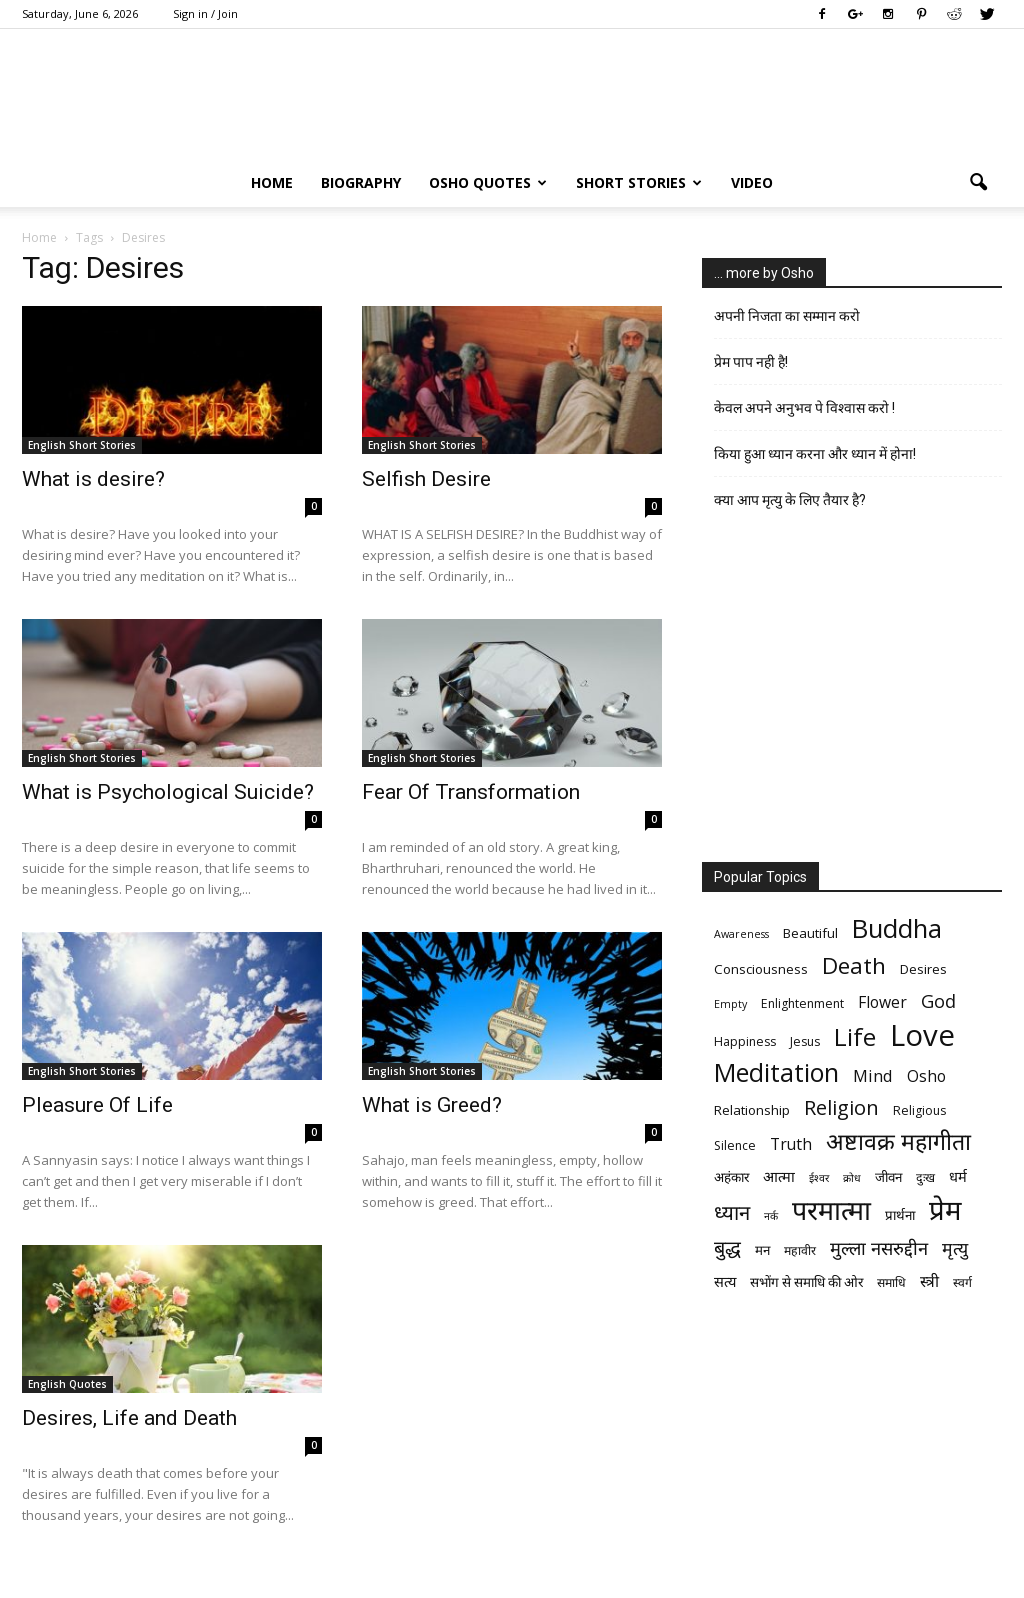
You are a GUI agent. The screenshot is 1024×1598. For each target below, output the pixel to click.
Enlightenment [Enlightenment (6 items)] (802, 1003)
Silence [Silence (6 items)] (735, 1145)
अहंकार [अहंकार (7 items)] (731, 1177)
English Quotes (67, 1384)
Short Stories (639, 182)
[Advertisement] (852, 693)
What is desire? (93, 479)
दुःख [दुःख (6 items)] (925, 1177)
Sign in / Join (205, 13)
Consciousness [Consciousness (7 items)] (761, 969)
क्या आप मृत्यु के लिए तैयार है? (790, 500)
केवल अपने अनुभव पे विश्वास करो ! (804, 408)
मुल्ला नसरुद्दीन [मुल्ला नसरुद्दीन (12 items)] (879, 1247)
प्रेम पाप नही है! (751, 362)
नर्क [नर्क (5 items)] (771, 1216)
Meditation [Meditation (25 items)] (776, 1072)
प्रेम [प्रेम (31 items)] (945, 1209)
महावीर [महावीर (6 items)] (800, 1250)
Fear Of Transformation (471, 792)
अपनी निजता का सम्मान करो (787, 316)
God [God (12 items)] (938, 1000)
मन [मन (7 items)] (762, 1250)
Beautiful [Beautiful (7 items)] (810, 933)
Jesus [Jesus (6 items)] (805, 1041)
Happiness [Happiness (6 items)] (745, 1041)
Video (752, 182)
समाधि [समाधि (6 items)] (891, 1282)
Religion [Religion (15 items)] (841, 1107)
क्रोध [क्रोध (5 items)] (852, 1178)
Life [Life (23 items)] (855, 1036)
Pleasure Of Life (97, 1105)
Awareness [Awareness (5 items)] (741, 934)
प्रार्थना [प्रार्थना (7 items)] (900, 1215)
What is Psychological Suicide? (168, 792)
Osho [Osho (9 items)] (926, 1076)
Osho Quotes (488, 182)
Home (272, 182)
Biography (361, 182)
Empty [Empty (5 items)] (730, 1004)
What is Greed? (432, 1105)
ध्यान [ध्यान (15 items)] (732, 1212)
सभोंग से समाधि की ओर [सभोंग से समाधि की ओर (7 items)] (806, 1282)
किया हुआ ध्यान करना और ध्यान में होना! (815, 454)
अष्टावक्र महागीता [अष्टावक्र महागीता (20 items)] (898, 1141)
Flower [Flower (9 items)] (882, 1002)
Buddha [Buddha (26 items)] (897, 928)
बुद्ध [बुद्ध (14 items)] (727, 1247)
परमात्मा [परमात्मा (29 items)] (831, 1209)
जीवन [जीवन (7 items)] (888, 1177)
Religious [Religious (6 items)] (919, 1110)
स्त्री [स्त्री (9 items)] (929, 1281)
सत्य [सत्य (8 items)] (725, 1281)
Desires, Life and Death (129, 1418)
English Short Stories (82, 445)
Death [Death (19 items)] (854, 965)
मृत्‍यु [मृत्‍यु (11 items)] (955, 1248)
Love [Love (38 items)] (922, 1035)
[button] (978, 183)
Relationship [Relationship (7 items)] (752, 1110)
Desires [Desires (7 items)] (923, 969)
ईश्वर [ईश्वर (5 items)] (819, 1178)
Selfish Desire (426, 479)
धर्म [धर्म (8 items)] (958, 1176)
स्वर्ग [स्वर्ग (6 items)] (962, 1282)
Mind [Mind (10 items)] (873, 1075)
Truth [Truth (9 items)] (791, 1144)
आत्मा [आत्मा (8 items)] (779, 1176)
